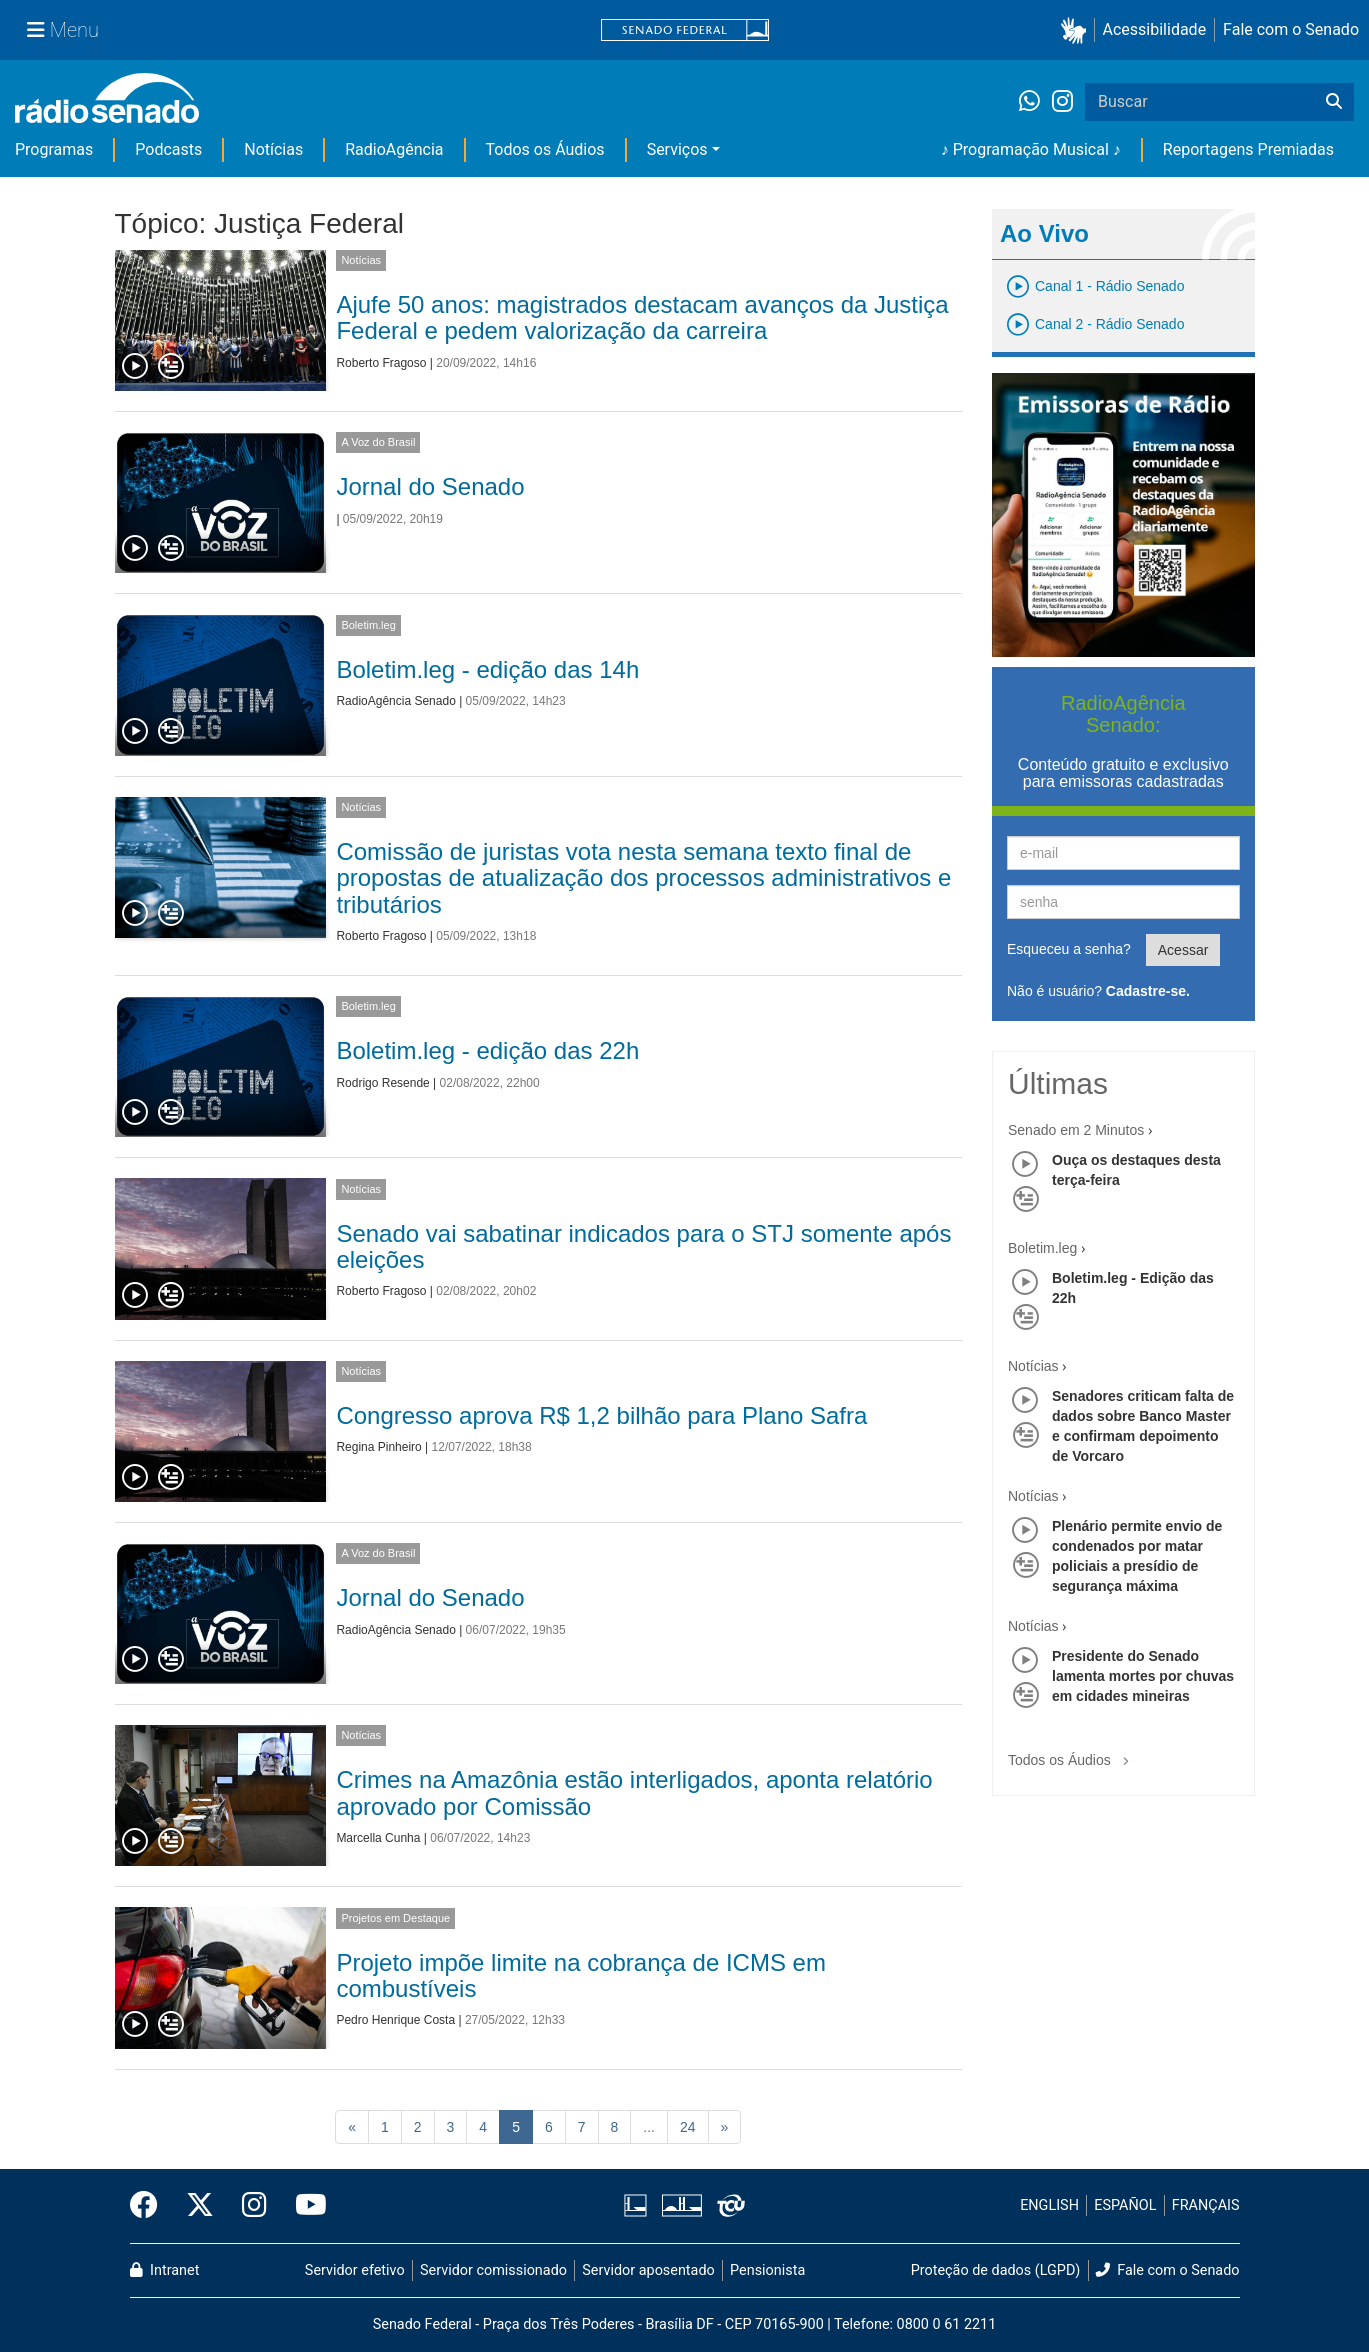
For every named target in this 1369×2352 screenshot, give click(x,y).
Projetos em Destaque (395, 1918)
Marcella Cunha (378, 1838)
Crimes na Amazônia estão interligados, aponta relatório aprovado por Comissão (634, 1792)
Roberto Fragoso (381, 363)
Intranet (165, 2270)
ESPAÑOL (1125, 2205)
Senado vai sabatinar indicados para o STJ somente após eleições (643, 1246)
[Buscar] (1334, 102)
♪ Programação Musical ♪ (1031, 149)
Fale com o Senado (1291, 29)
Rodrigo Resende (382, 1083)
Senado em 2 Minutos (1076, 1130)
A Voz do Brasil (378, 442)
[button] (1077, 30)
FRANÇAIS (1206, 2205)
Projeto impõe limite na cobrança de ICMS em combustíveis (581, 1975)
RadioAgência (394, 149)
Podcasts (168, 149)
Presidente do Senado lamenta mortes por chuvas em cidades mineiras (1143, 1676)
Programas (54, 149)
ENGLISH (1049, 2205)
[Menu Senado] (63, 30)
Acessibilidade (1155, 29)
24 (688, 2127)
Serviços (677, 149)
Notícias (273, 149)
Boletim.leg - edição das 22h (487, 1050)
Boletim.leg (368, 625)
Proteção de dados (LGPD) (996, 2270)
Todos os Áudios (545, 149)
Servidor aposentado (648, 2270)
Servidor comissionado (493, 2270)
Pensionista (767, 2270)
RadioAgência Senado (395, 701)
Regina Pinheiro (378, 1447)
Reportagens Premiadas (1248, 149)
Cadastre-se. (1148, 991)
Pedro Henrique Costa (395, 2020)
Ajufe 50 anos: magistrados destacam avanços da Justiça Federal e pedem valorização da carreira (642, 317)
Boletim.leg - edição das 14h (487, 669)
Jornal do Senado (430, 486)
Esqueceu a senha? (1069, 949)
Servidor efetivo (355, 2270)
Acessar (1183, 950)
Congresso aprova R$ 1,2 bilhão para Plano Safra (601, 1415)
